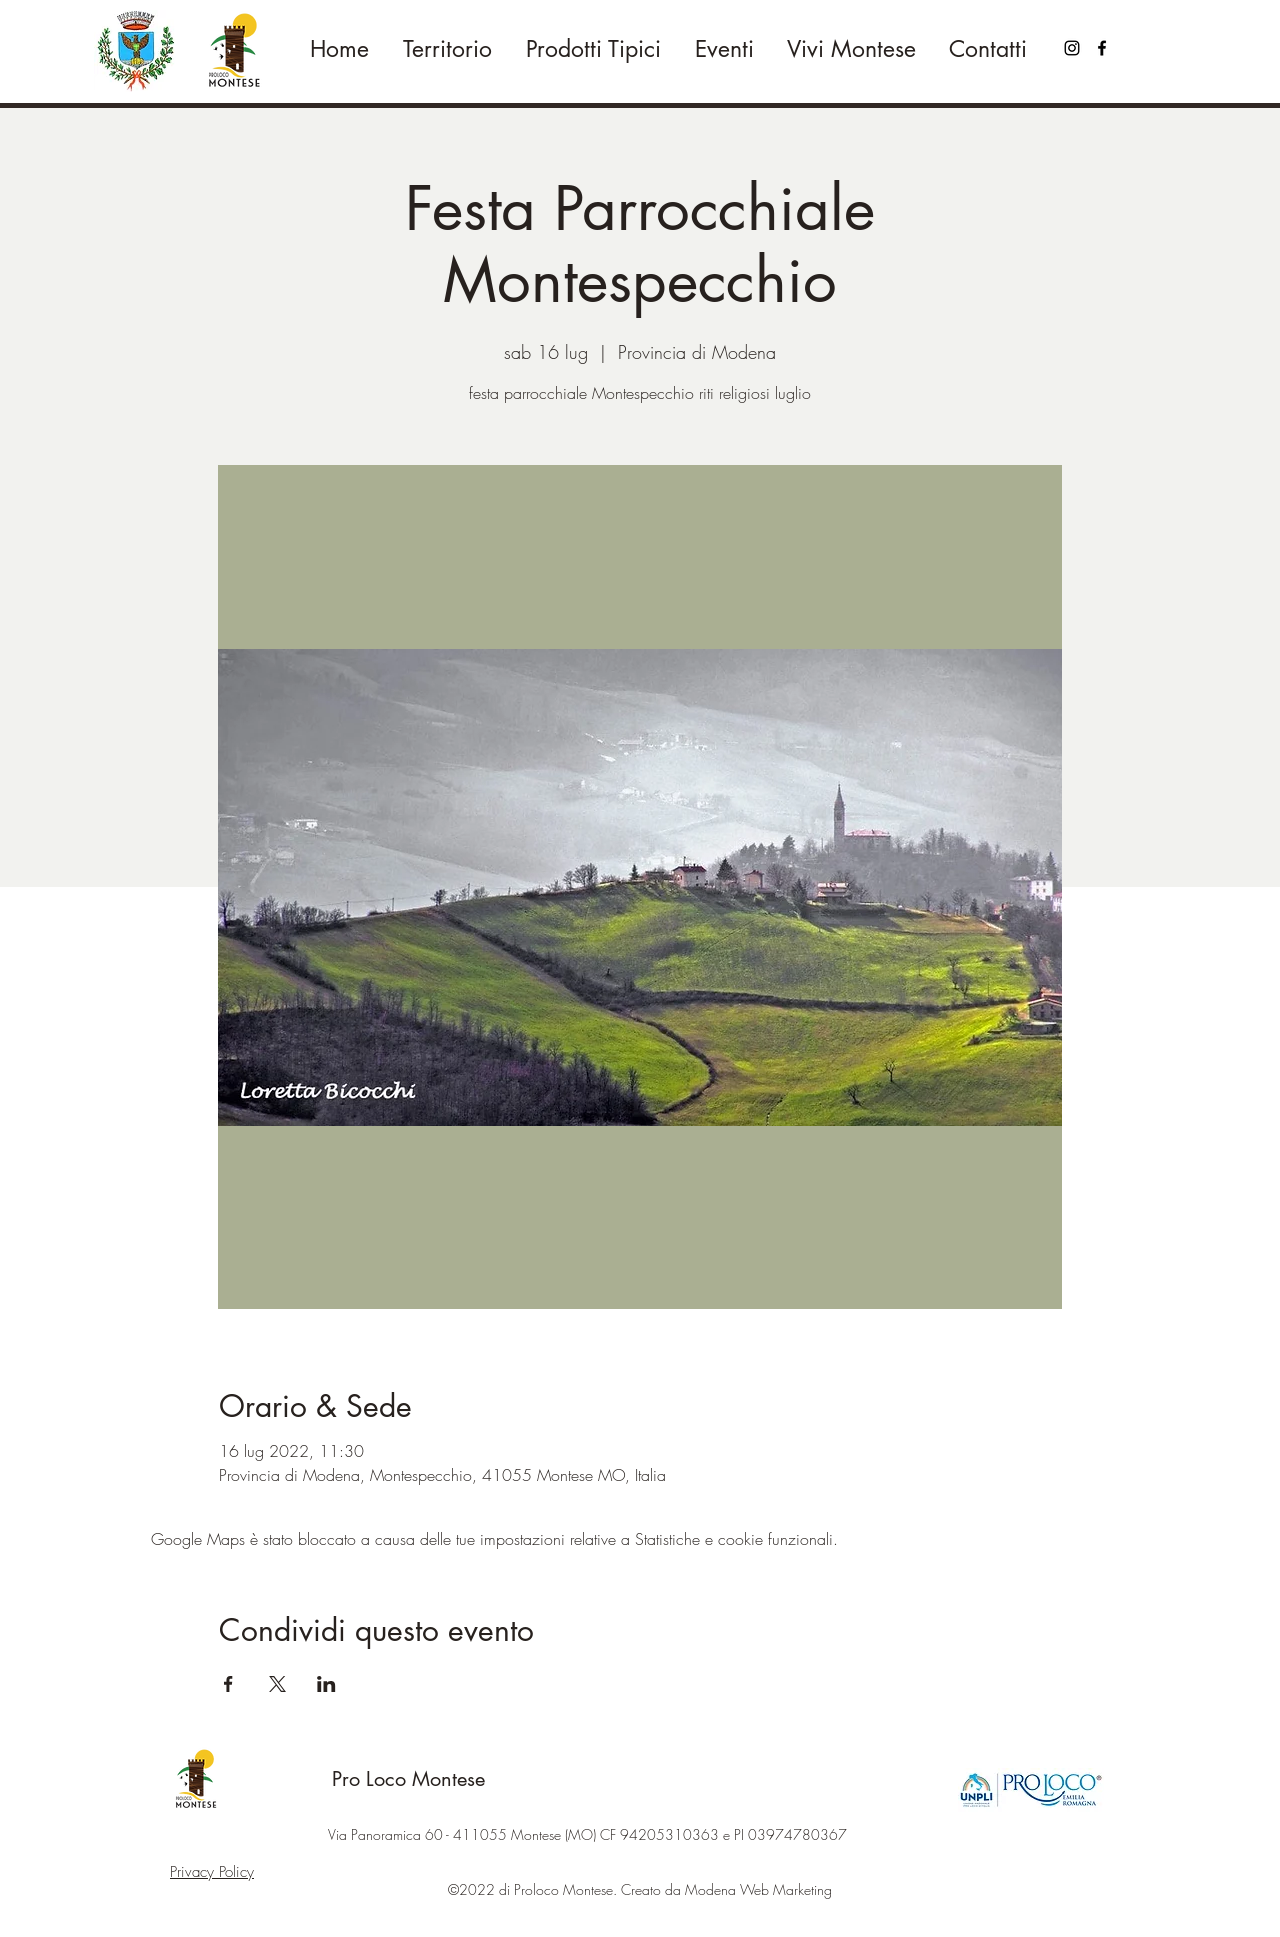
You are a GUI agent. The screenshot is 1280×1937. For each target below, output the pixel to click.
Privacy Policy (212, 1872)
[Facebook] (1102, 48)
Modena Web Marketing (758, 1889)
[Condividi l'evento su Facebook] (228, 1684)
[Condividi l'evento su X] (277, 1684)
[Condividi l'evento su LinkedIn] (326, 1684)
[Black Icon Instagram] (1072, 48)
